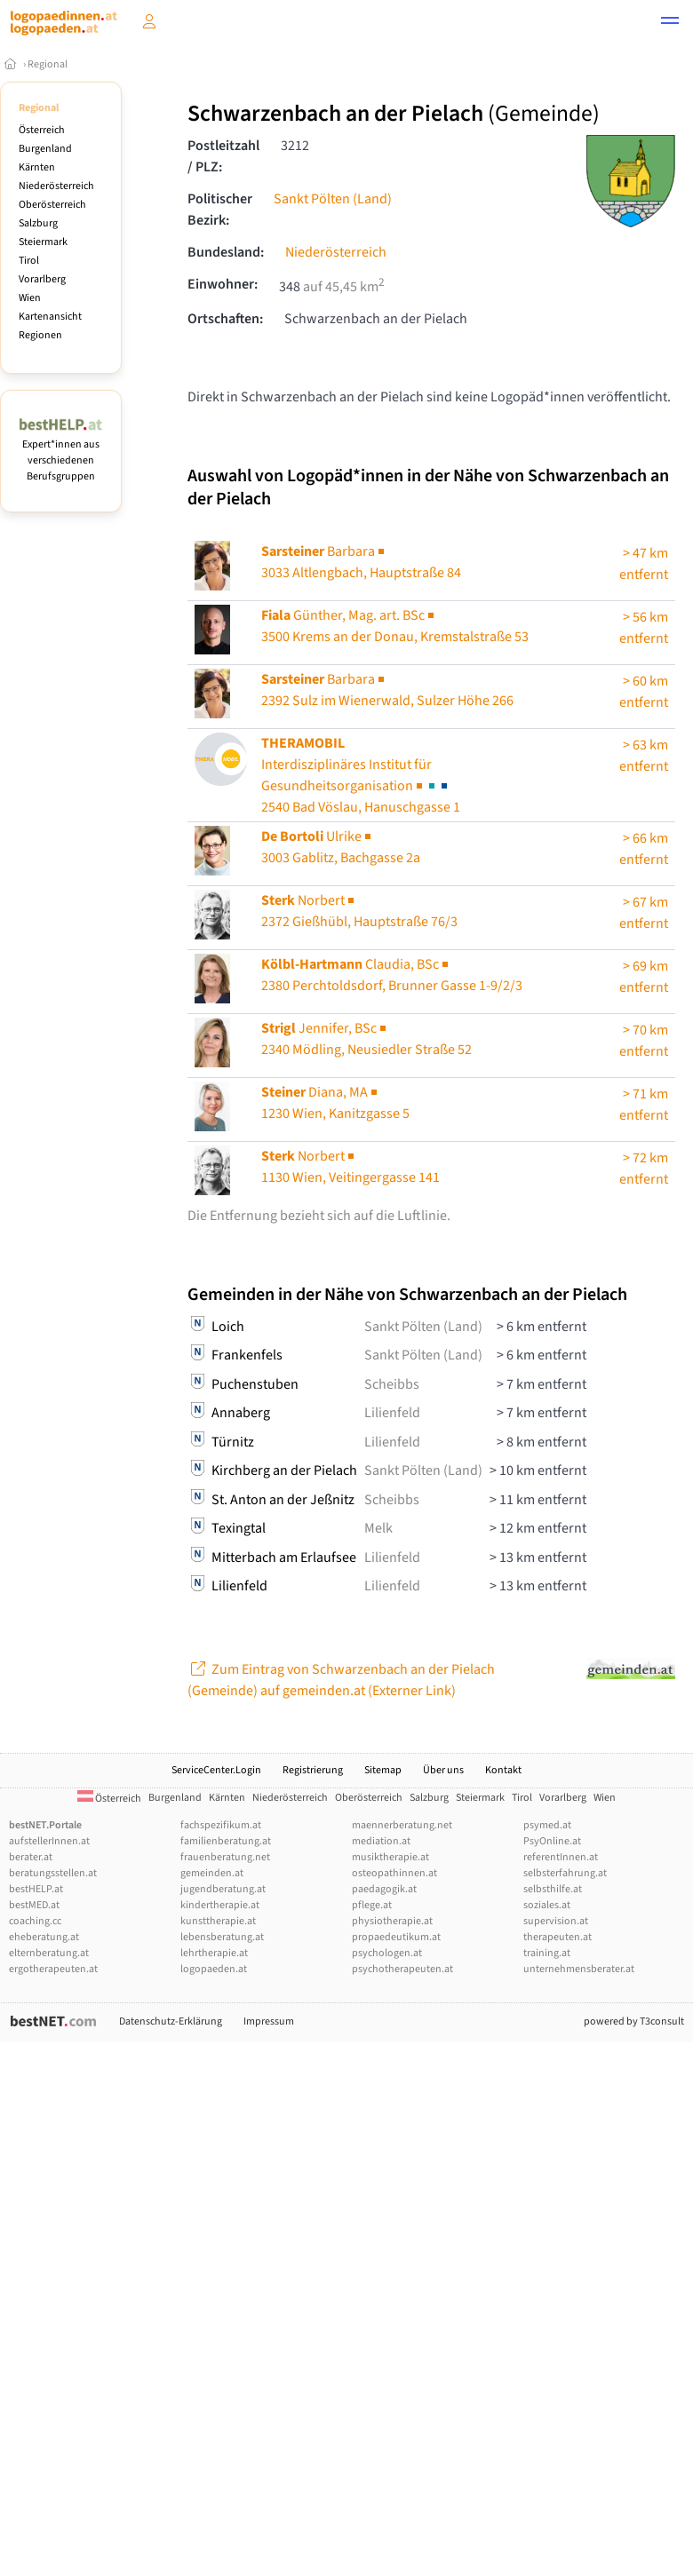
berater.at (30, 1857)
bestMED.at (34, 1905)
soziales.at (546, 1905)
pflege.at (372, 1905)
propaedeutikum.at (396, 1937)
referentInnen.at (560, 1857)
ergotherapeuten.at (53, 1969)
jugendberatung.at (223, 1889)
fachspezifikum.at (220, 1825)
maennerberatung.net (402, 1825)
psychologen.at (387, 1953)
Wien (30, 297)
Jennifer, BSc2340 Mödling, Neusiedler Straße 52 (366, 1039)
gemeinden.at (211, 1873)
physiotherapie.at (392, 1921)
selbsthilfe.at (552, 1889)
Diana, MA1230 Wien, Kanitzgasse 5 (335, 1102)
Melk (378, 1528)
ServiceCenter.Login (216, 1770)
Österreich (42, 130)
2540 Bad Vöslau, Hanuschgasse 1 (360, 775)
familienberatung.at (225, 1841)
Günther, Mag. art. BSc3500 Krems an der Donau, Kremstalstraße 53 (395, 626)
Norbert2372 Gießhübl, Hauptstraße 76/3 (359, 911)
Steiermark (43, 242)
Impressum (268, 2021)
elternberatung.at (49, 1953)
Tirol (29, 260)
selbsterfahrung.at (565, 1873)
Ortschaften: (225, 319)
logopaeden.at (213, 1969)
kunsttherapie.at (218, 1921)
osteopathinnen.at (394, 1873)
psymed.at (547, 1825)
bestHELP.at (36, 1889)
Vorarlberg (42, 279)
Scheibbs (391, 1384)
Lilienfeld (392, 1413)
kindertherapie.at (219, 1905)
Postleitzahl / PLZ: (223, 156)
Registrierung (313, 1770)
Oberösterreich (52, 204)
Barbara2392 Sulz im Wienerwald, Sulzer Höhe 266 (387, 690)
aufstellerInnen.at (49, 1841)
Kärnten (37, 167)
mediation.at (381, 1841)
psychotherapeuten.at (402, 1969)
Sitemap (383, 1770)
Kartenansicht (50, 316)
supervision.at (555, 1921)
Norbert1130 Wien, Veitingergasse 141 (350, 1166)
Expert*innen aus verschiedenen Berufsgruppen (61, 452)
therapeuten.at (557, 1937)
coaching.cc (35, 1921)
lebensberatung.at (222, 1937)
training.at (546, 1953)
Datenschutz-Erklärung (170, 2021)
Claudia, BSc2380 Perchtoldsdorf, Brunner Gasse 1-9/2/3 (391, 975)
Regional (48, 64)
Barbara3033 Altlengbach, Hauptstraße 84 (361, 562)
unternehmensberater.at (578, 1969)
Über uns (443, 1770)
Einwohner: (222, 284)
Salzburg (38, 223)
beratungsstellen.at (53, 1873)
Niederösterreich (56, 186)
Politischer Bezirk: (219, 209)
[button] (670, 23)
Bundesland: (225, 252)
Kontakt (503, 1770)
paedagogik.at (384, 1889)
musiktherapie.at (390, 1857)
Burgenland (45, 148)
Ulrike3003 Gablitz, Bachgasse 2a (340, 847)
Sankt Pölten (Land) (333, 199)
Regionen (40, 335)
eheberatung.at (44, 1937)
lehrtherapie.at (214, 1953)
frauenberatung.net (225, 1857)
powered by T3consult (634, 2021)
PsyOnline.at (552, 1841)
